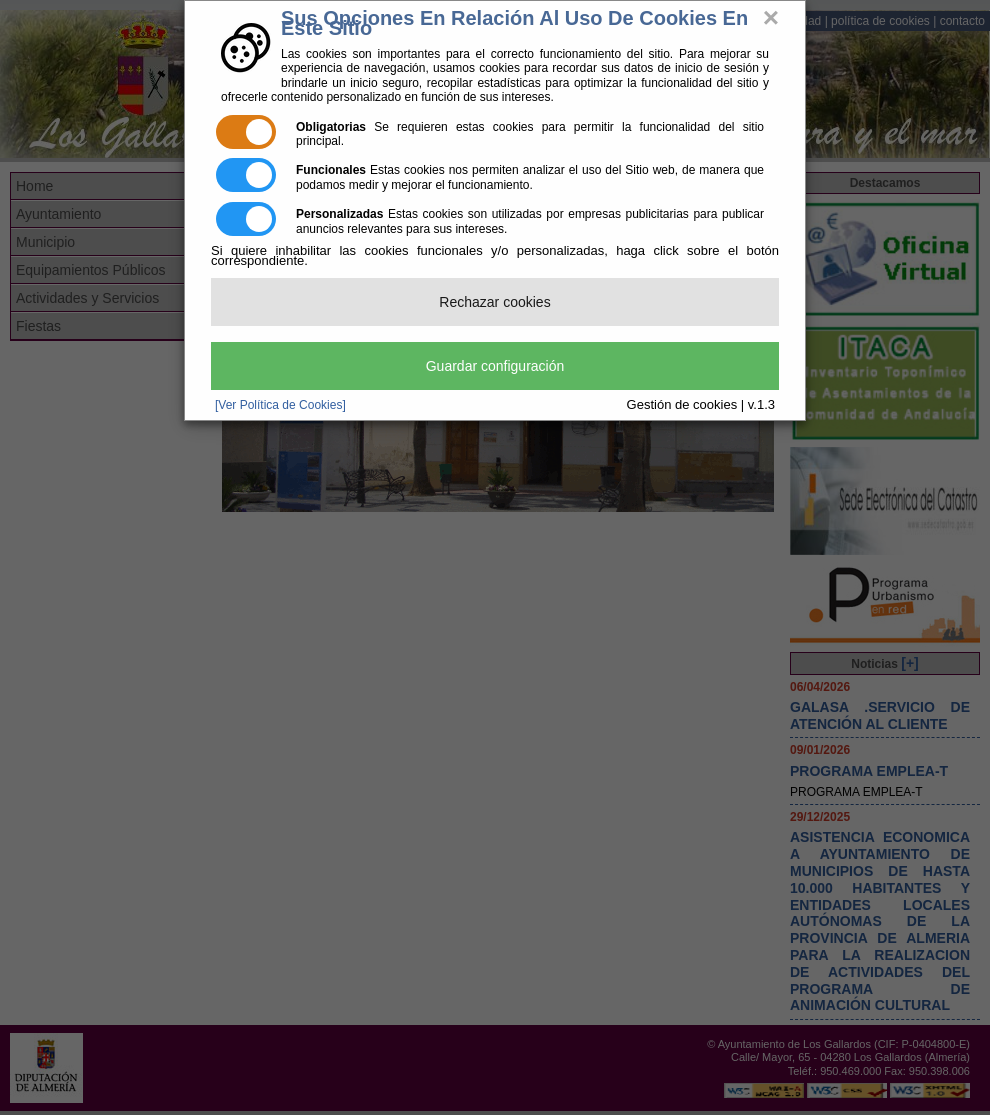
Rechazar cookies (494, 302)
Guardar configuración (495, 366)
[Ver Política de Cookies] (280, 405)
